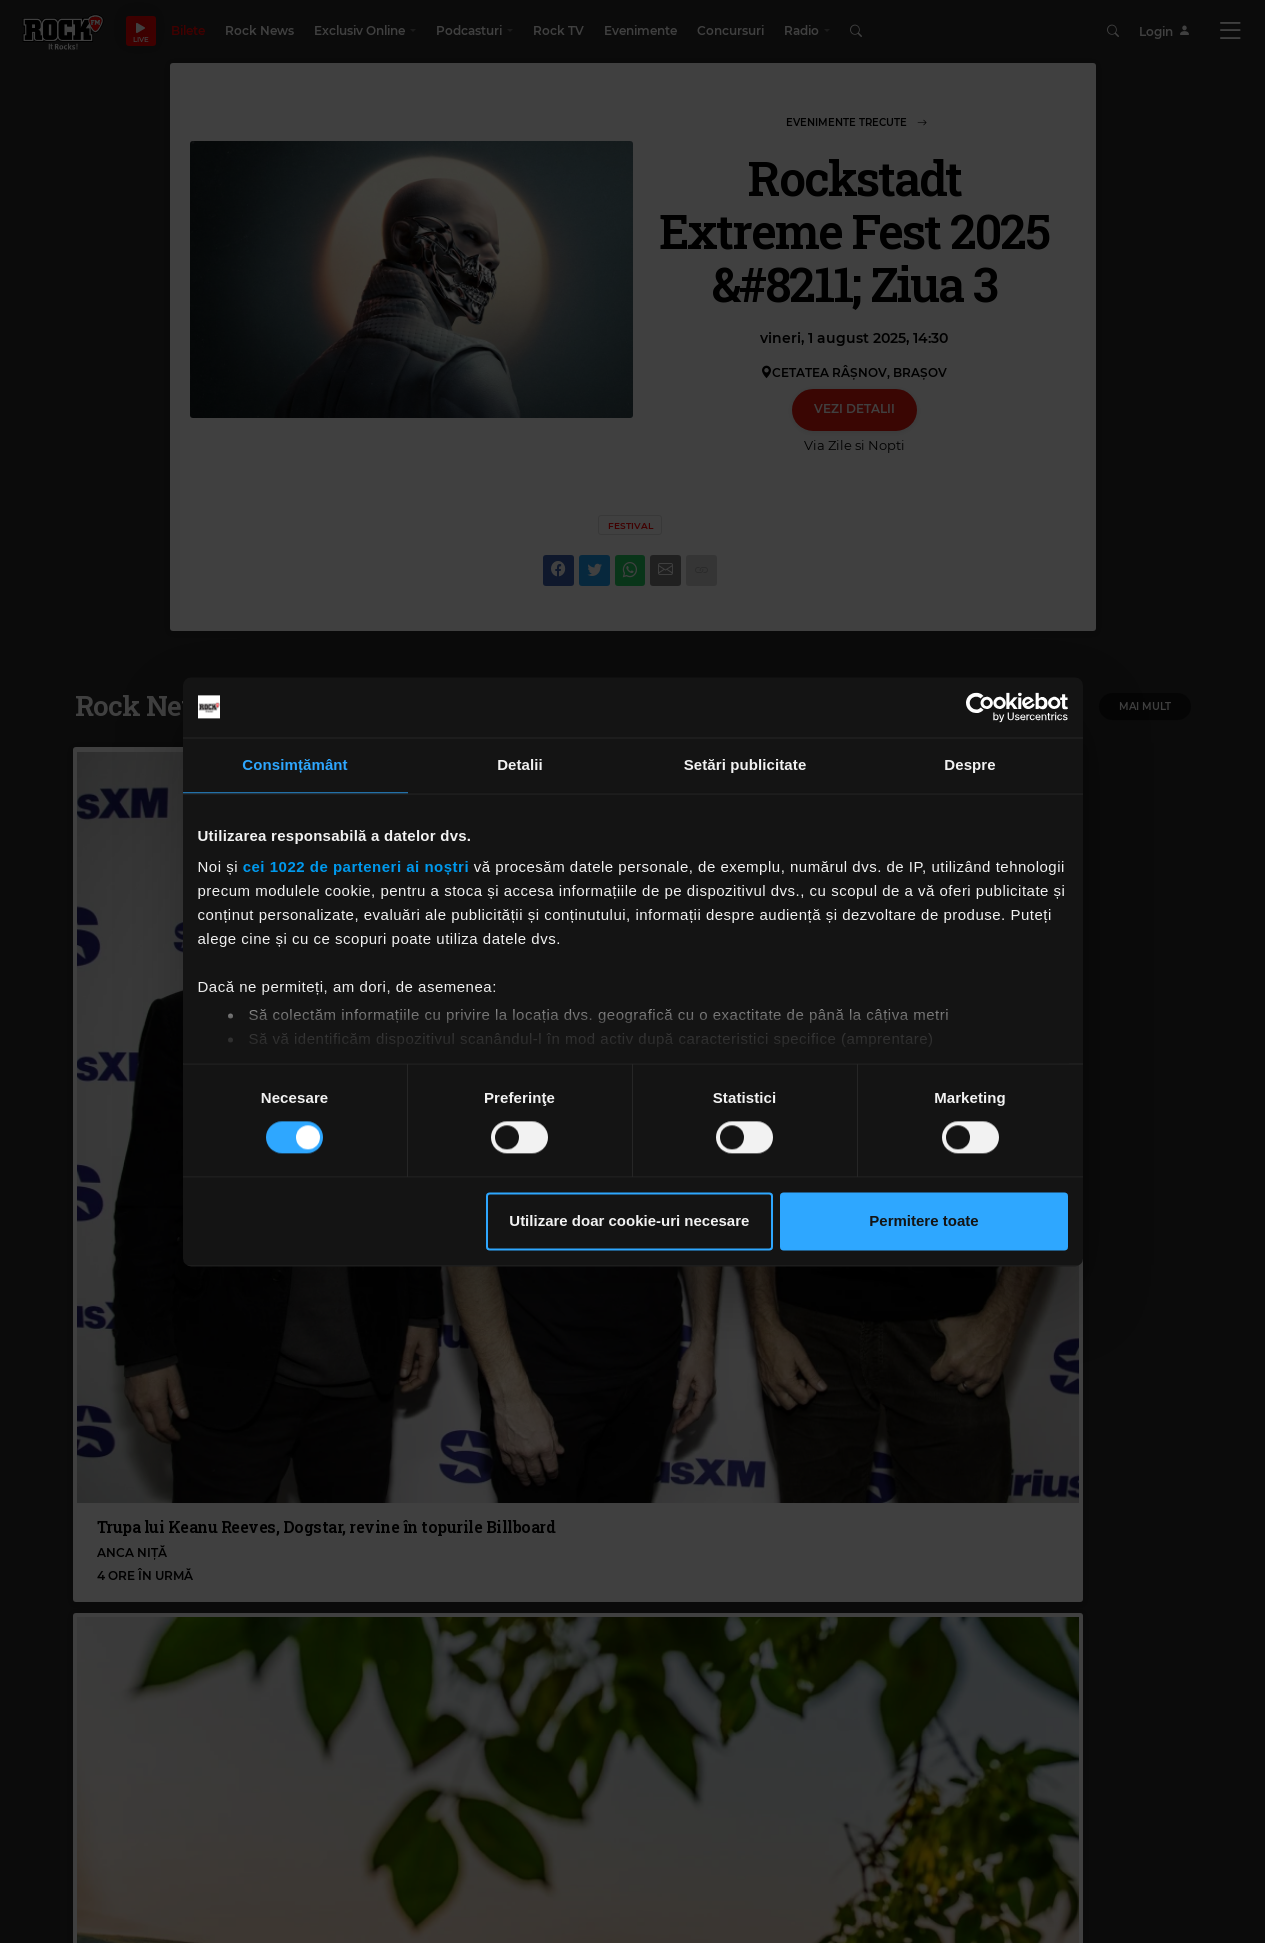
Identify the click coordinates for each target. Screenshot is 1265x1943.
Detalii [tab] (520, 764)
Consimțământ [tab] (294, 764)
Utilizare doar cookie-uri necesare (629, 1220)
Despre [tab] (969, 764)
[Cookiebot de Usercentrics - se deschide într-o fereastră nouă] (980, 707)
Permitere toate (923, 1220)
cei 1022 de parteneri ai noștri (356, 866)
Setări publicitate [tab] (745, 764)
